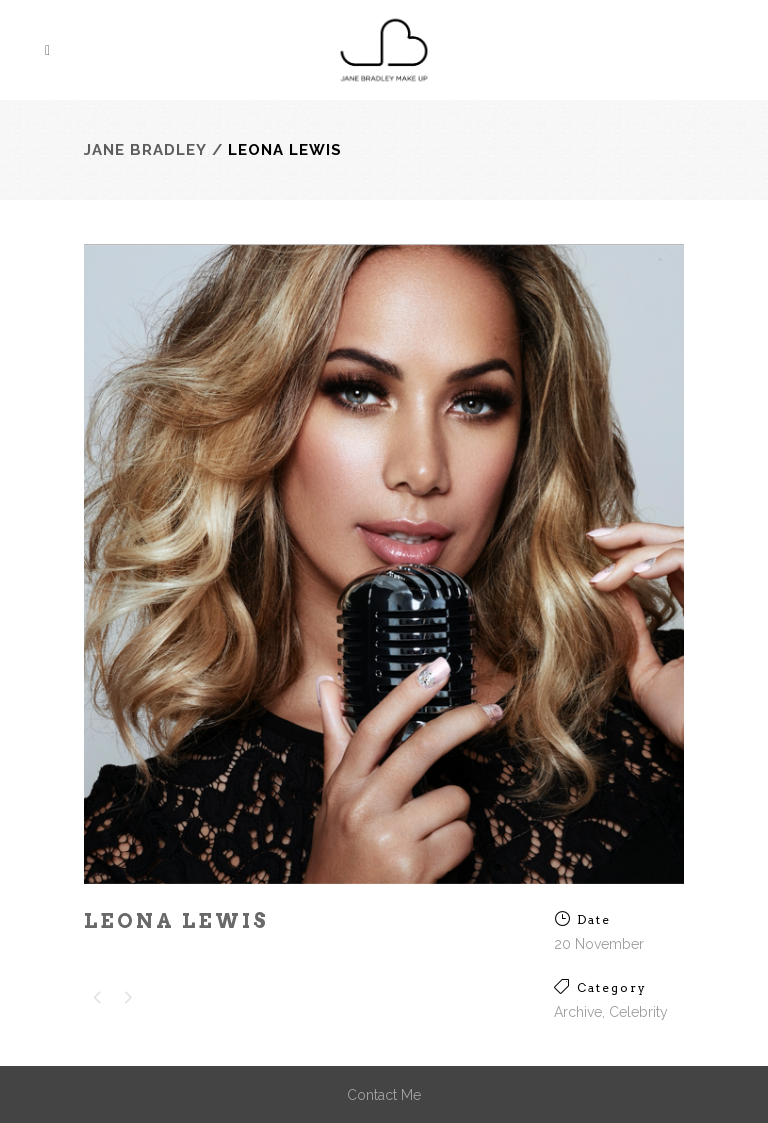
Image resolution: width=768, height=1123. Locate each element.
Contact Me (384, 1095)
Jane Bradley (145, 150)
